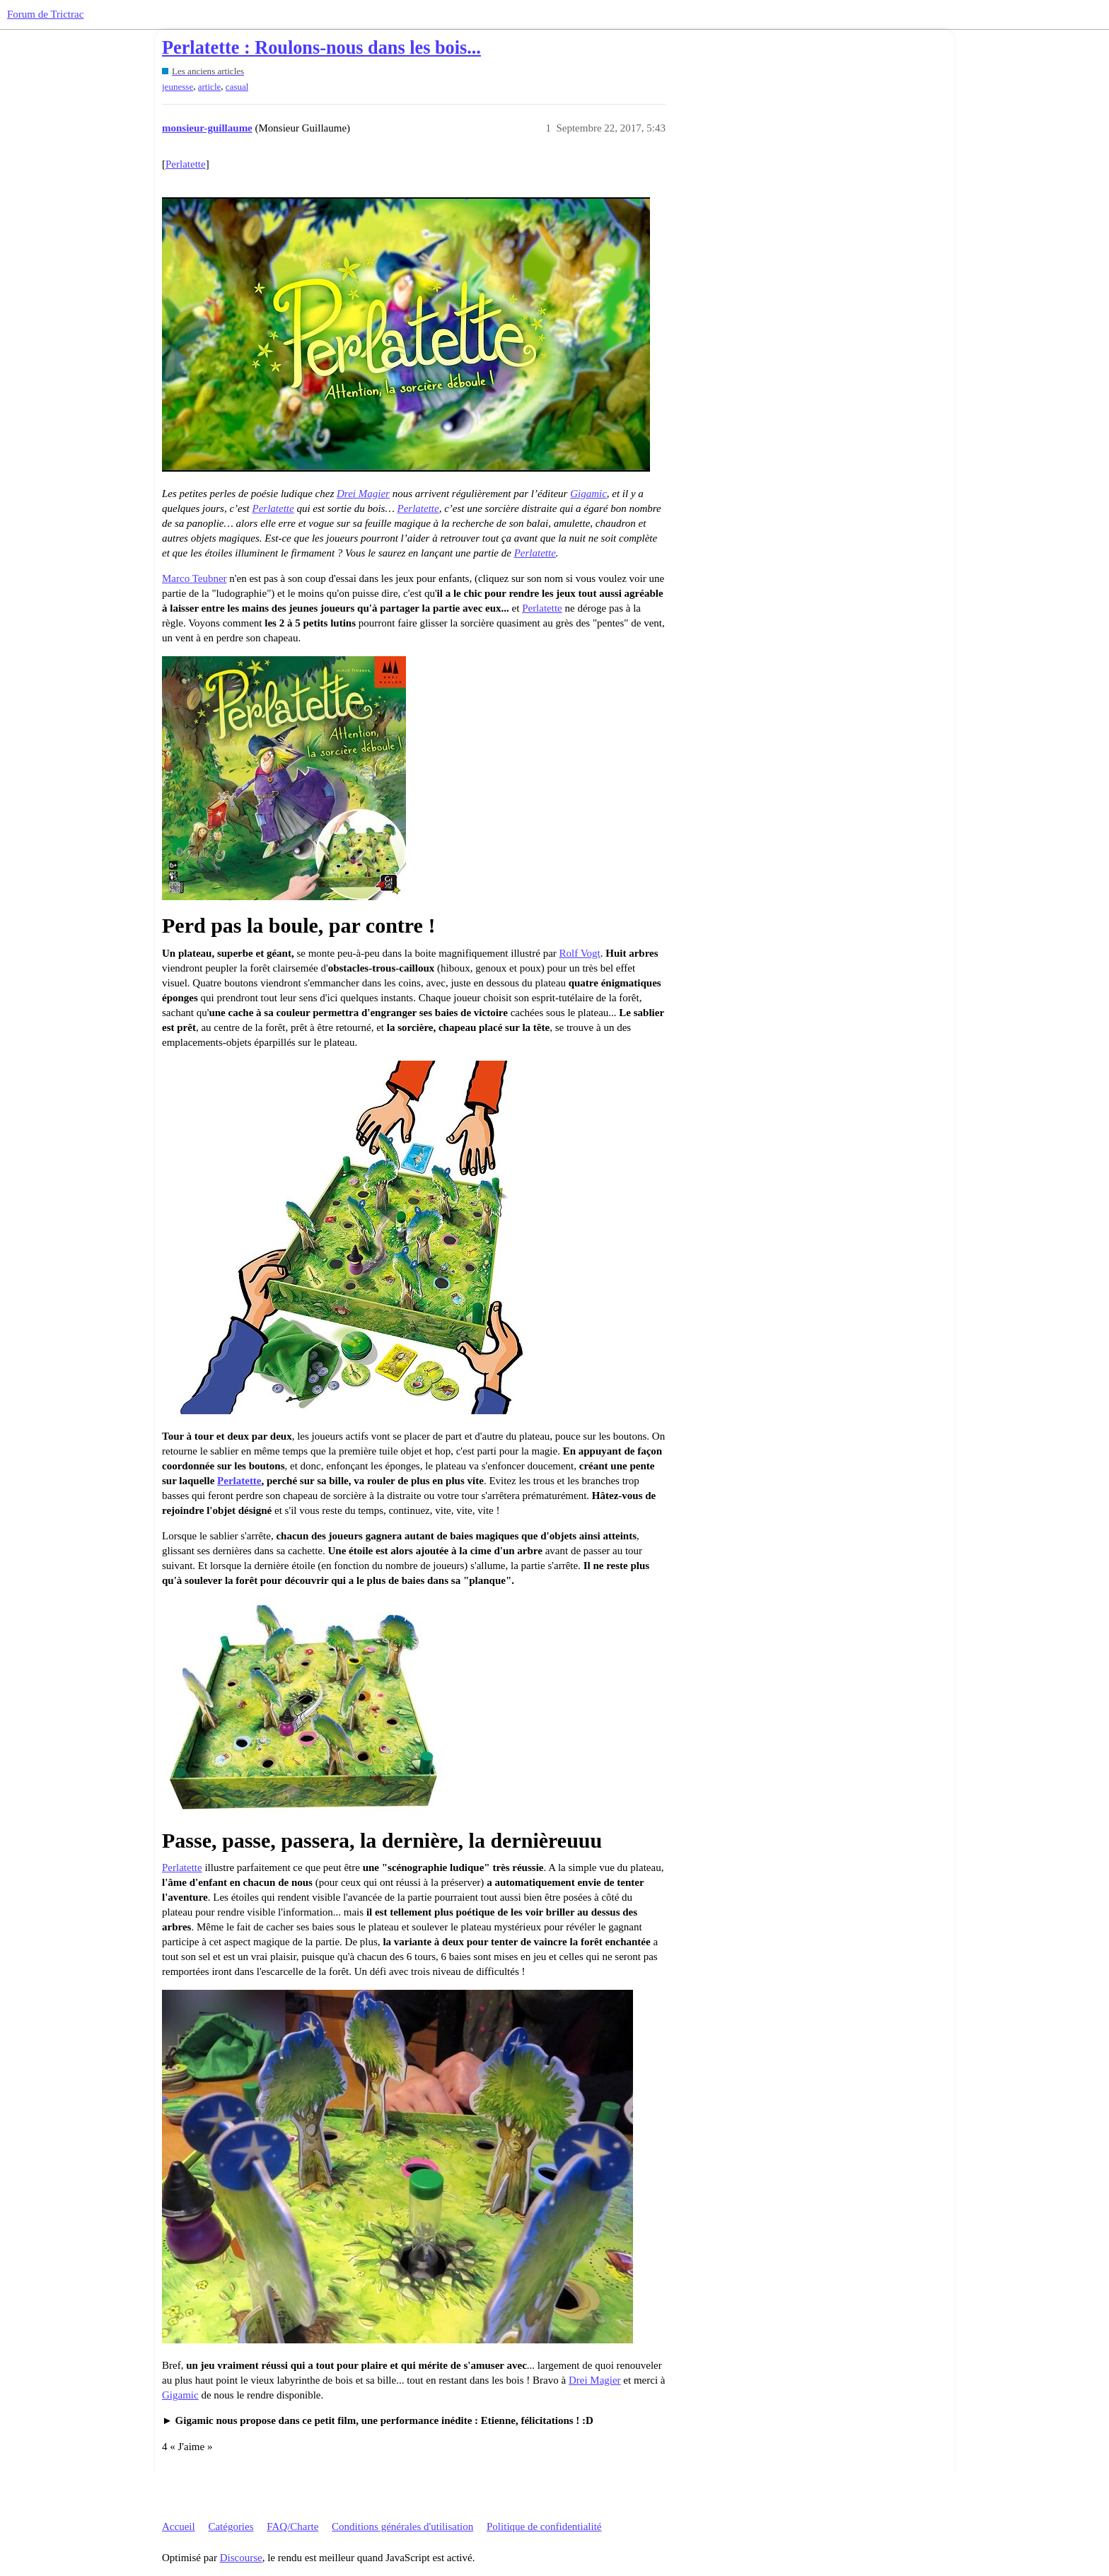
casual (237, 86)
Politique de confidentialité (544, 2526)
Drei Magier (363, 493)
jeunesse (177, 86)
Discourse (241, 2557)
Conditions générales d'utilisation (402, 2526)
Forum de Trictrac (45, 14)
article (209, 86)
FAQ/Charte (292, 2526)
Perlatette (186, 164)
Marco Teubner (194, 578)
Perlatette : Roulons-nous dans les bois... (321, 47)
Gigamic (588, 493)
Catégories (230, 2526)
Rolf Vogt (579, 953)
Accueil (178, 2526)
